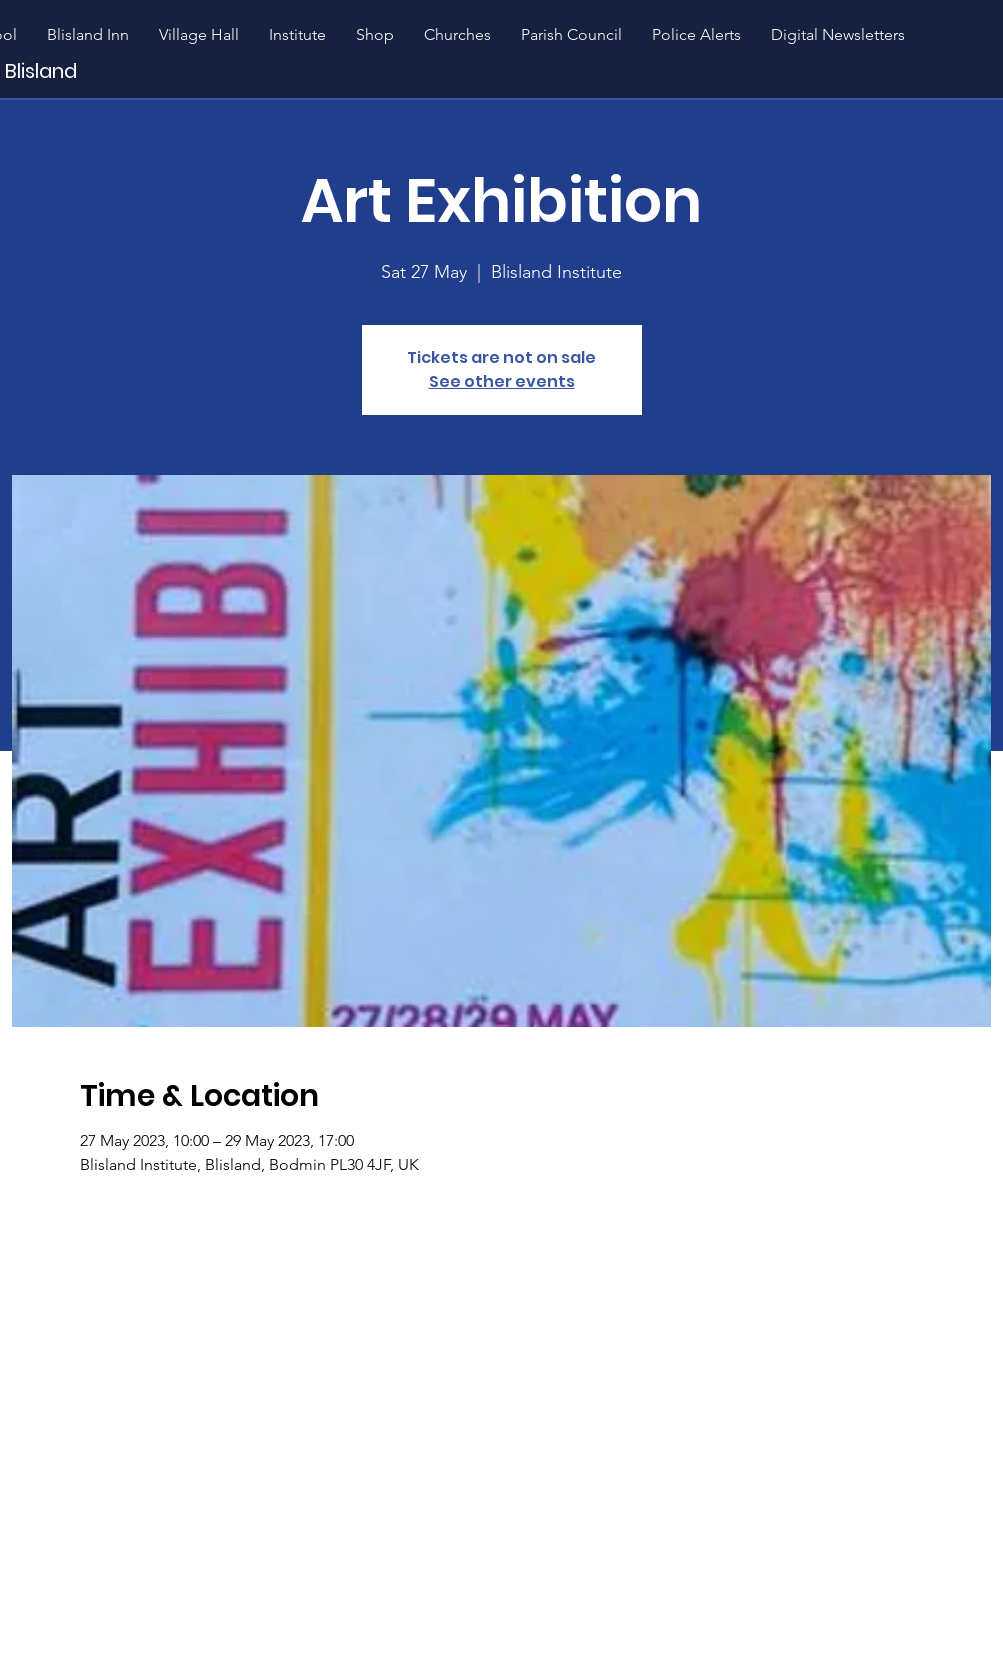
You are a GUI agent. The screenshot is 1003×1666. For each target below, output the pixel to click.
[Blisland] (92, 70)
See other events (502, 381)
